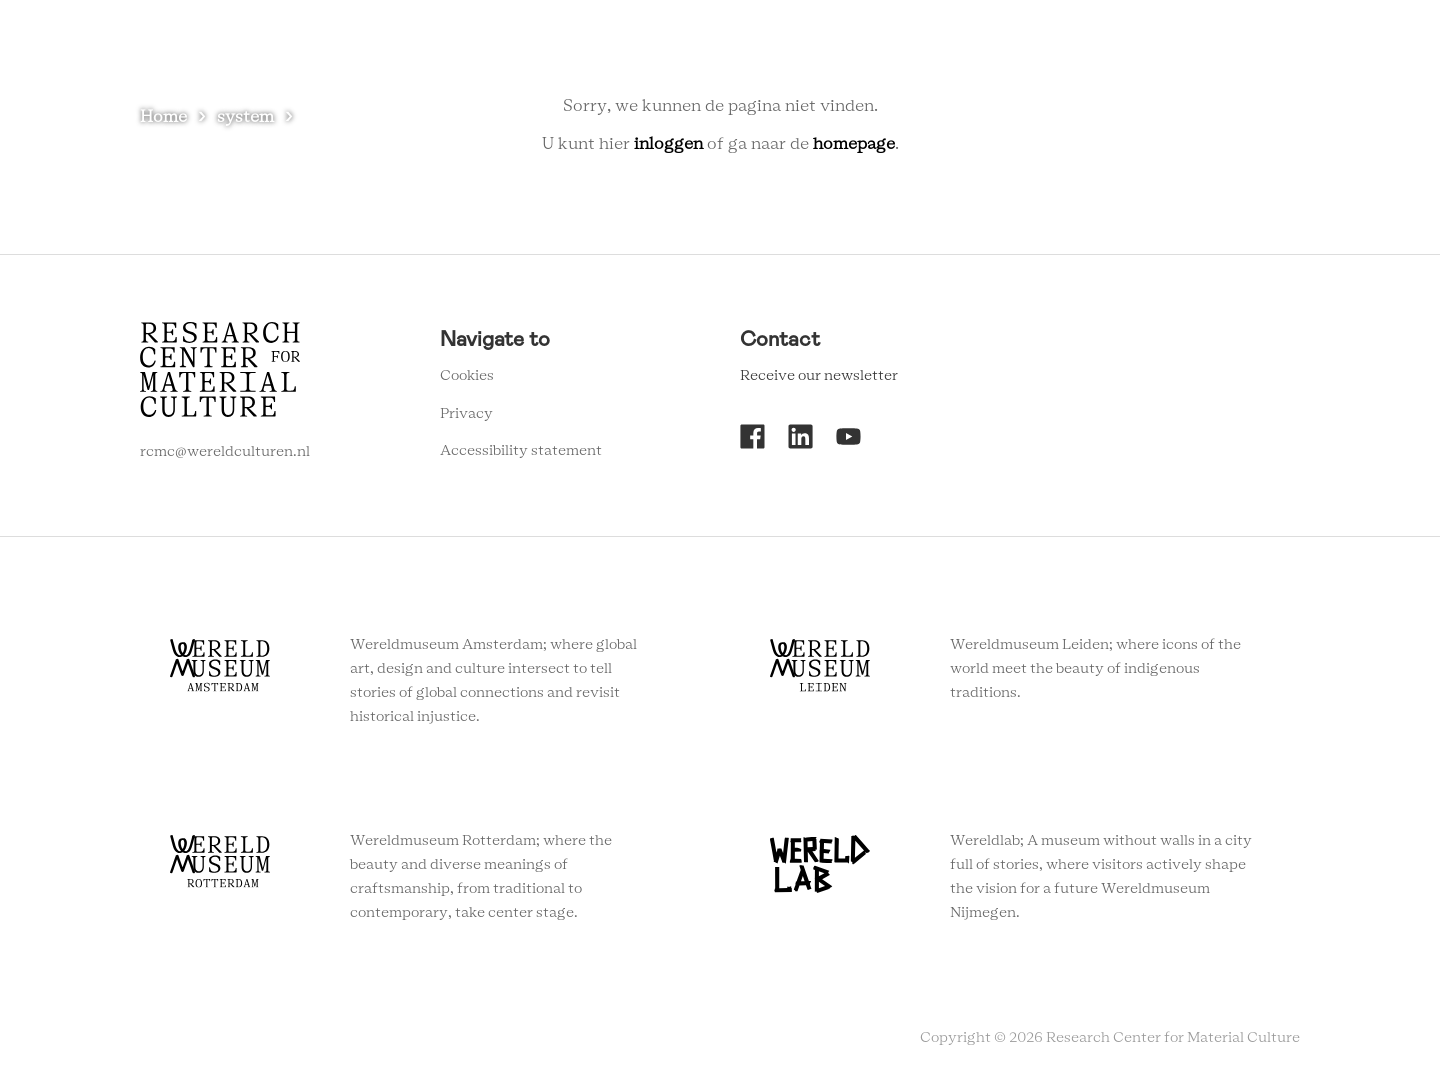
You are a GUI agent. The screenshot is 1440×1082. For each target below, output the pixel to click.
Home (163, 117)
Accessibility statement (521, 451)
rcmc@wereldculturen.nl (225, 452)
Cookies (467, 376)
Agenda (888, 49)
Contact (1048, 49)
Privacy (466, 414)
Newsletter (1147, 49)
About (967, 49)
